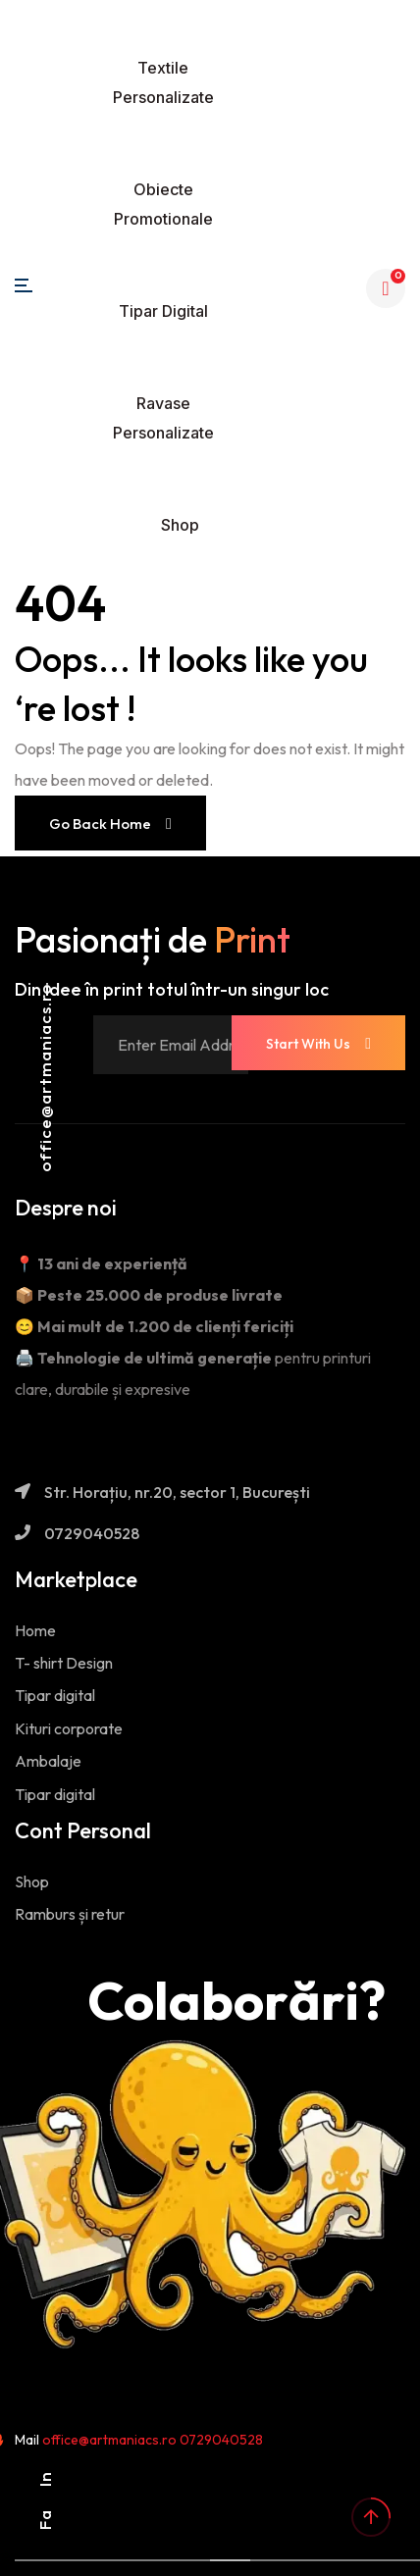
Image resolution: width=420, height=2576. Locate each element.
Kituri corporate (69, 1728)
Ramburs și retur (70, 1914)
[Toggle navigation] (180, 16)
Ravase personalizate (163, 417)
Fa (44, 2519)
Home (35, 1630)
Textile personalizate (163, 82)
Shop (180, 525)
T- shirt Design (64, 1663)
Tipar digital (163, 311)
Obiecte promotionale (163, 204)
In (44, 2479)
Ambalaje (48, 1761)
